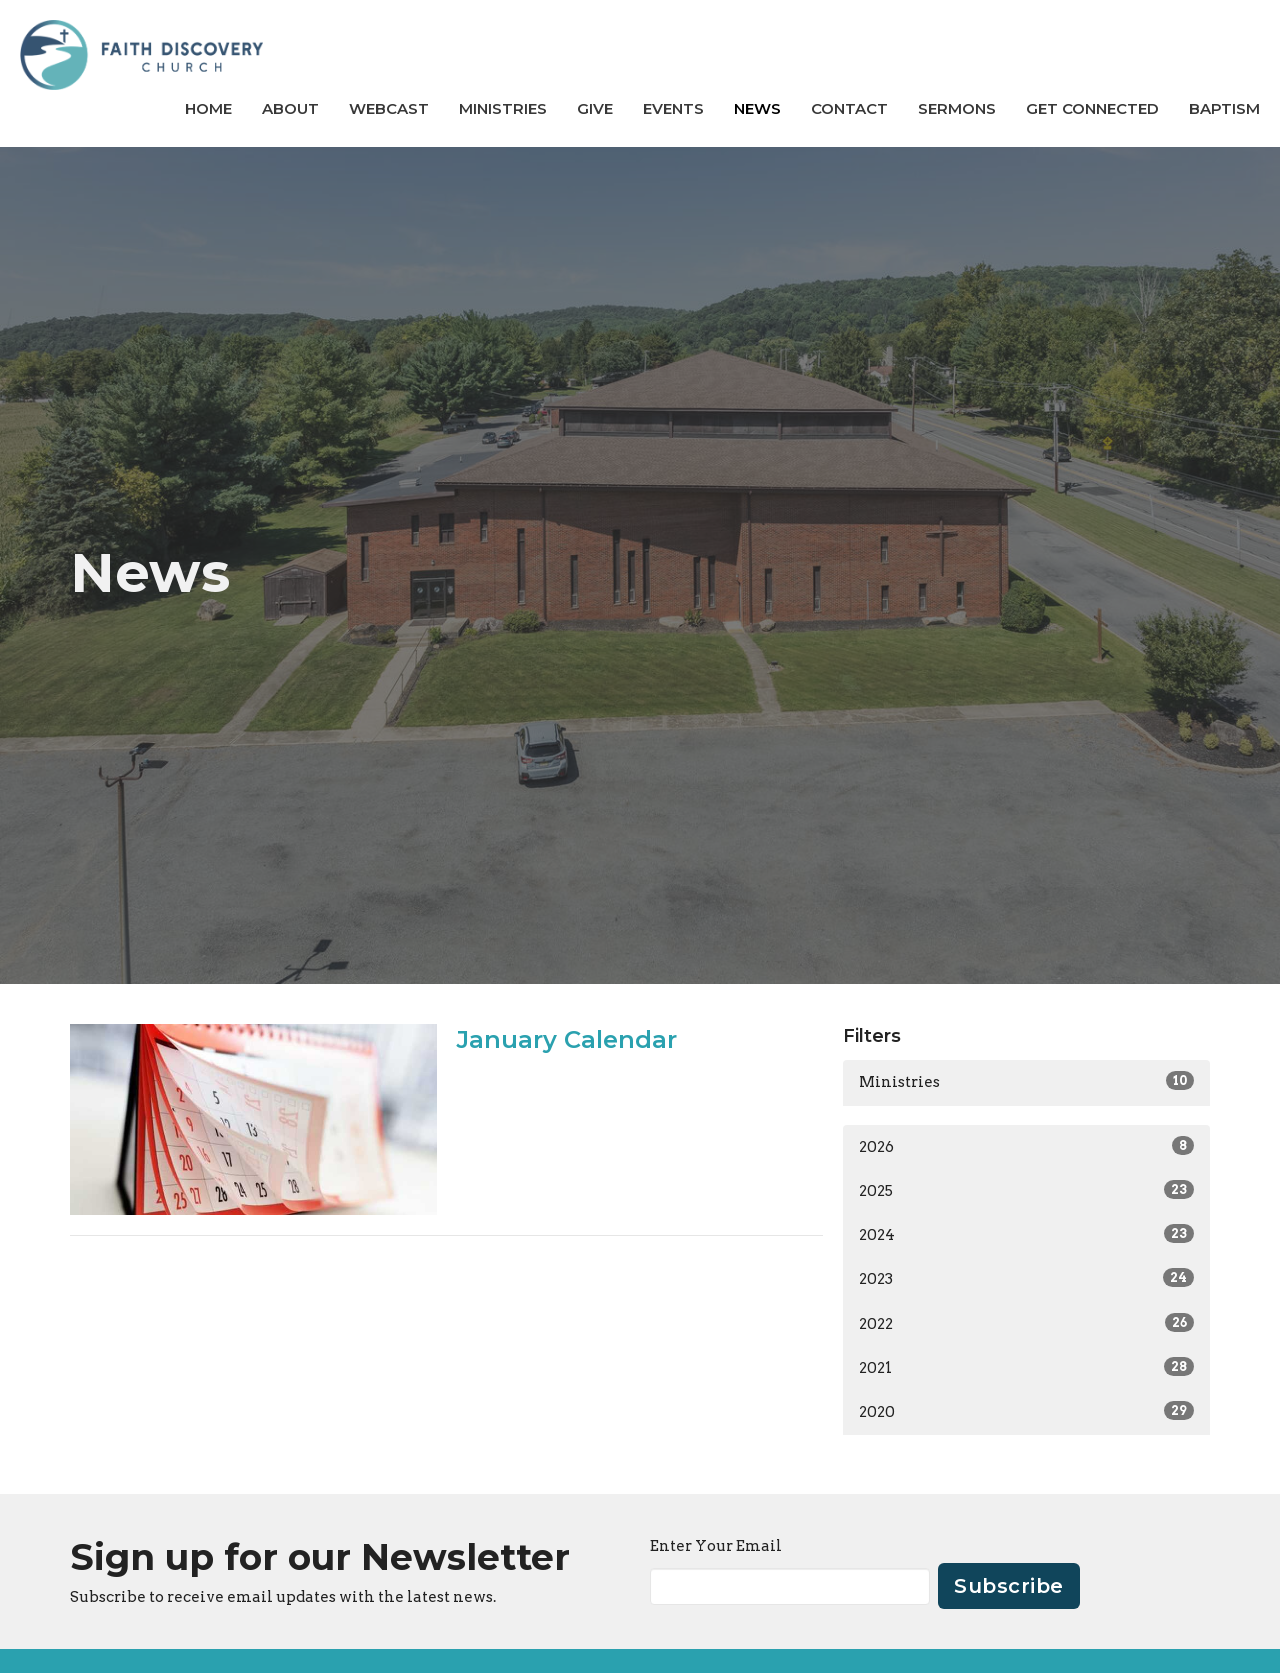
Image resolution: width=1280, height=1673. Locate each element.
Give (595, 108)
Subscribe (1009, 1586)
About (290, 108)
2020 (1026, 1411)
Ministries (503, 108)
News (757, 108)
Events (673, 108)
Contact (849, 108)
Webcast (389, 108)
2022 (1026, 1323)
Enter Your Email (716, 1546)
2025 (1026, 1190)
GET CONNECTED (1092, 108)
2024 (1026, 1234)
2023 (1026, 1278)
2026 (1026, 1146)
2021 (1026, 1367)
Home (208, 108)
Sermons (957, 108)
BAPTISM (1224, 108)
